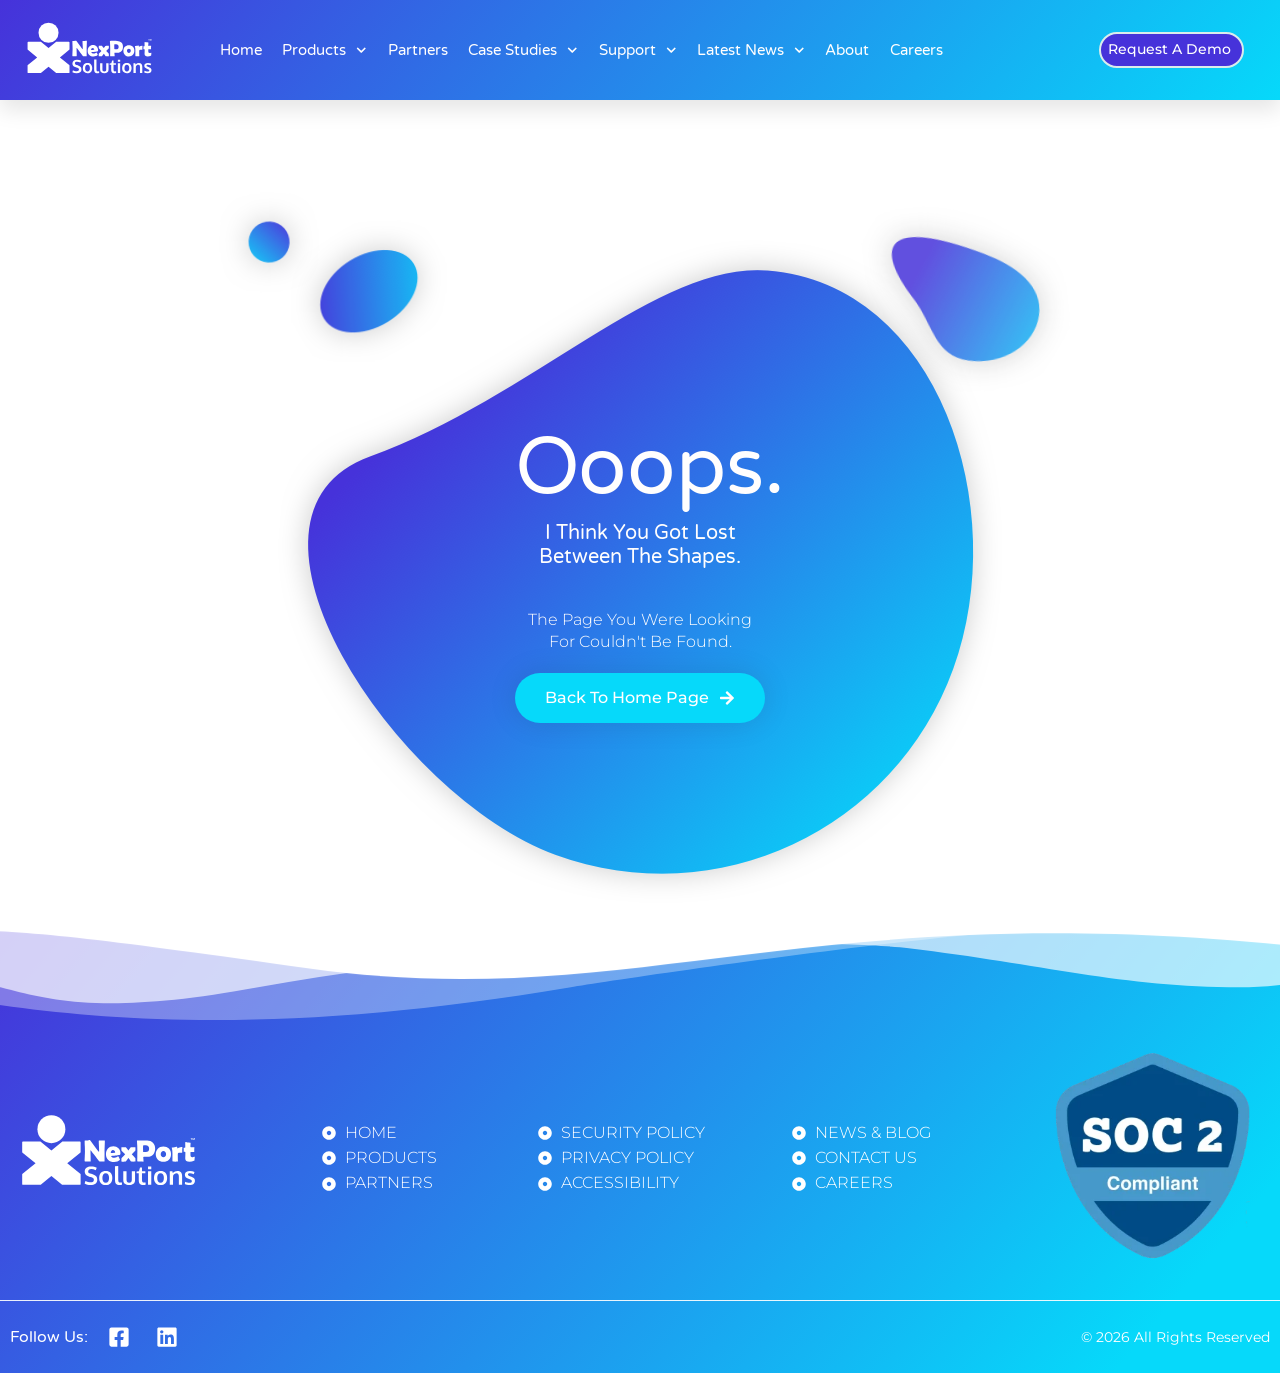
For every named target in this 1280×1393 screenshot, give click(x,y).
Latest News (751, 50)
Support (638, 50)
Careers (916, 50)
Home (241, 50)
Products (324, 50)
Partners (418, 50)
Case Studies (523, 50)
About (847, 50)
